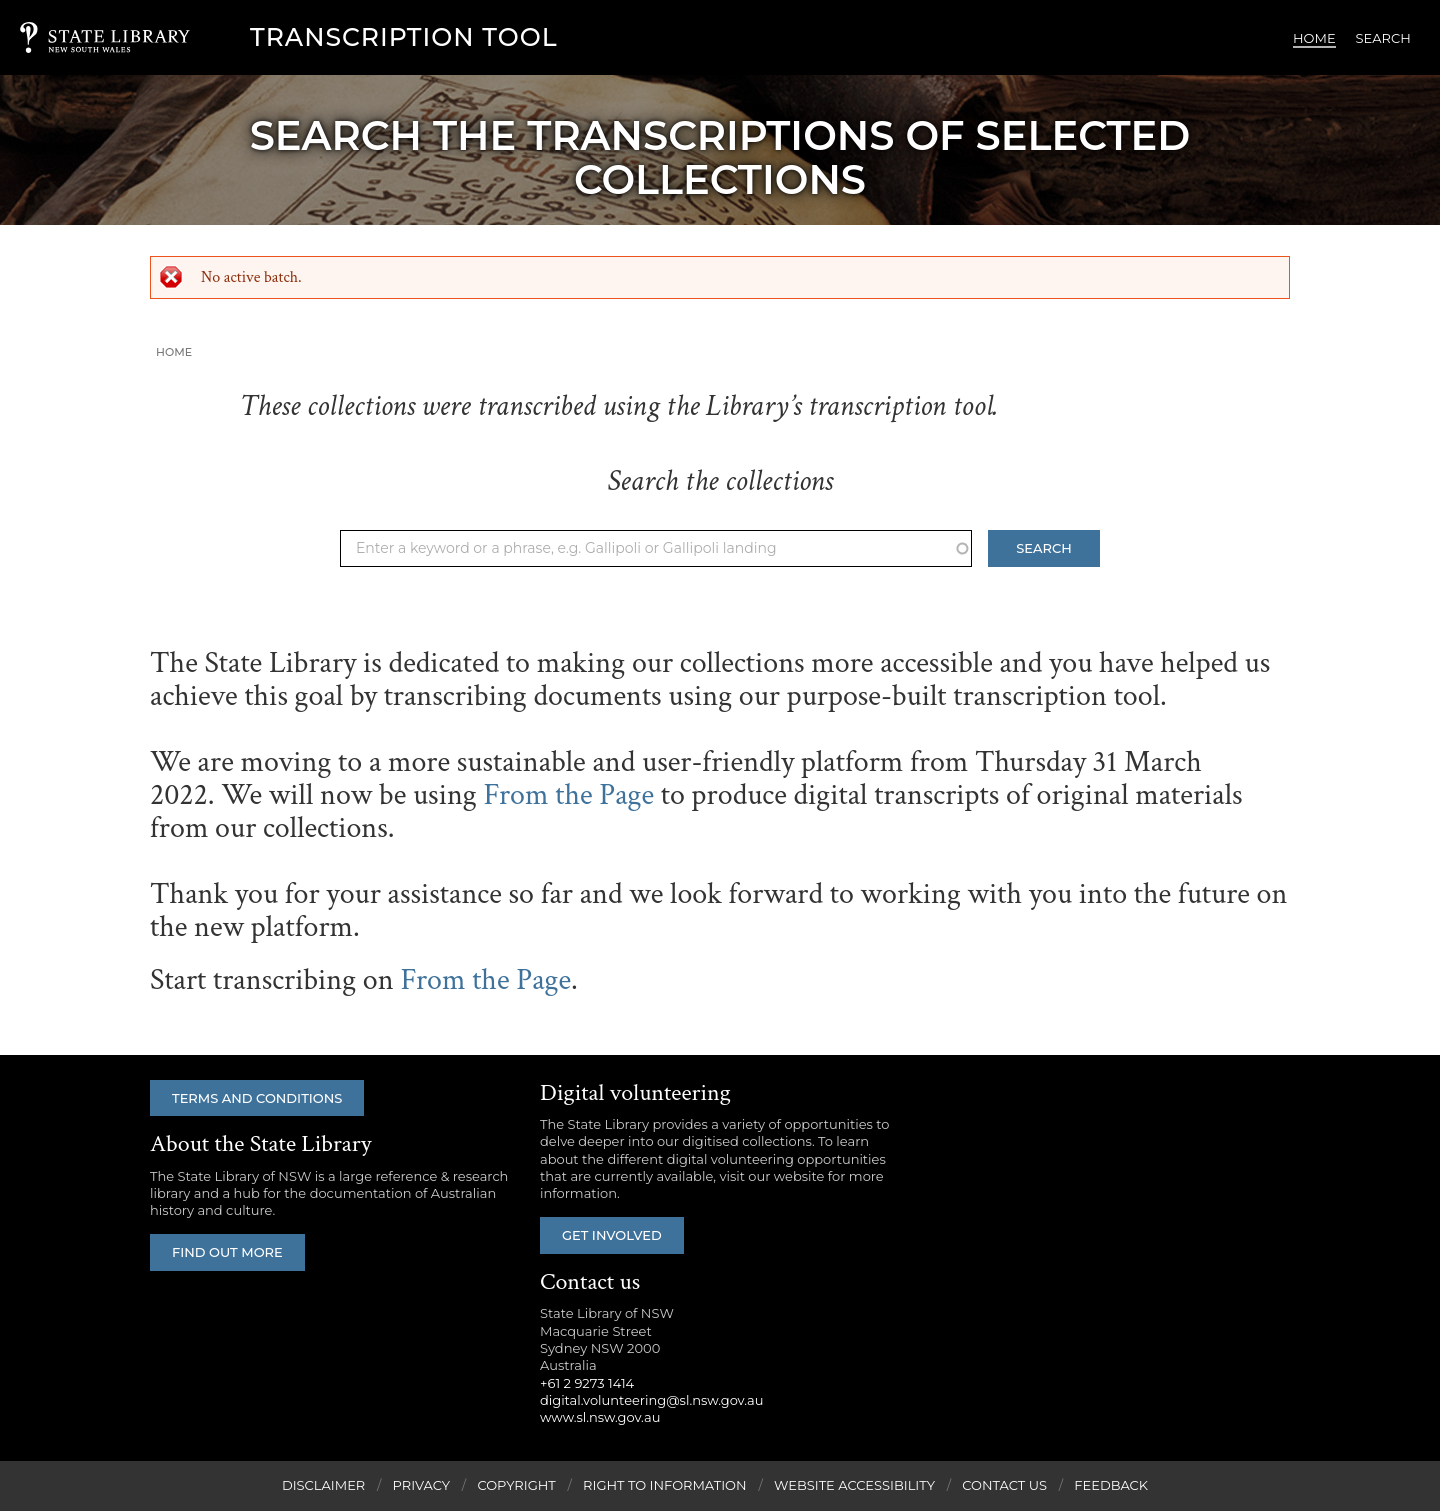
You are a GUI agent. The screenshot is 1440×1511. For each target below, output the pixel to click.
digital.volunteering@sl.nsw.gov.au (652, 1400)
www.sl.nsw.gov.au (600, 1417)
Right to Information (665, 1485)
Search (1383, 38)
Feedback (1111, 1485)
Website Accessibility (854, 1485)
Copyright (516, 1485)
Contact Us (1004, 1485)
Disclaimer (323, 1485)
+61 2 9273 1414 (587, 1383)
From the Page (568, 795)
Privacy (421, 1485)
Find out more (227, 1252)
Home (1314, 38)
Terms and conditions (257, 1098)
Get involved (612, 1235)
